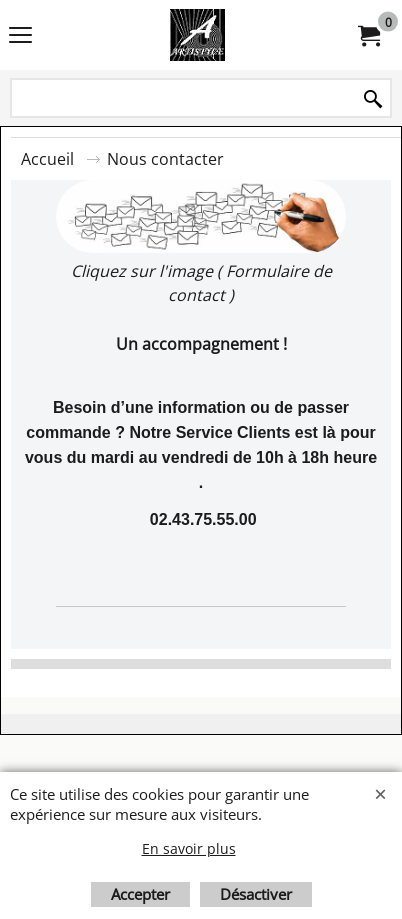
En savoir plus (189, 848)
